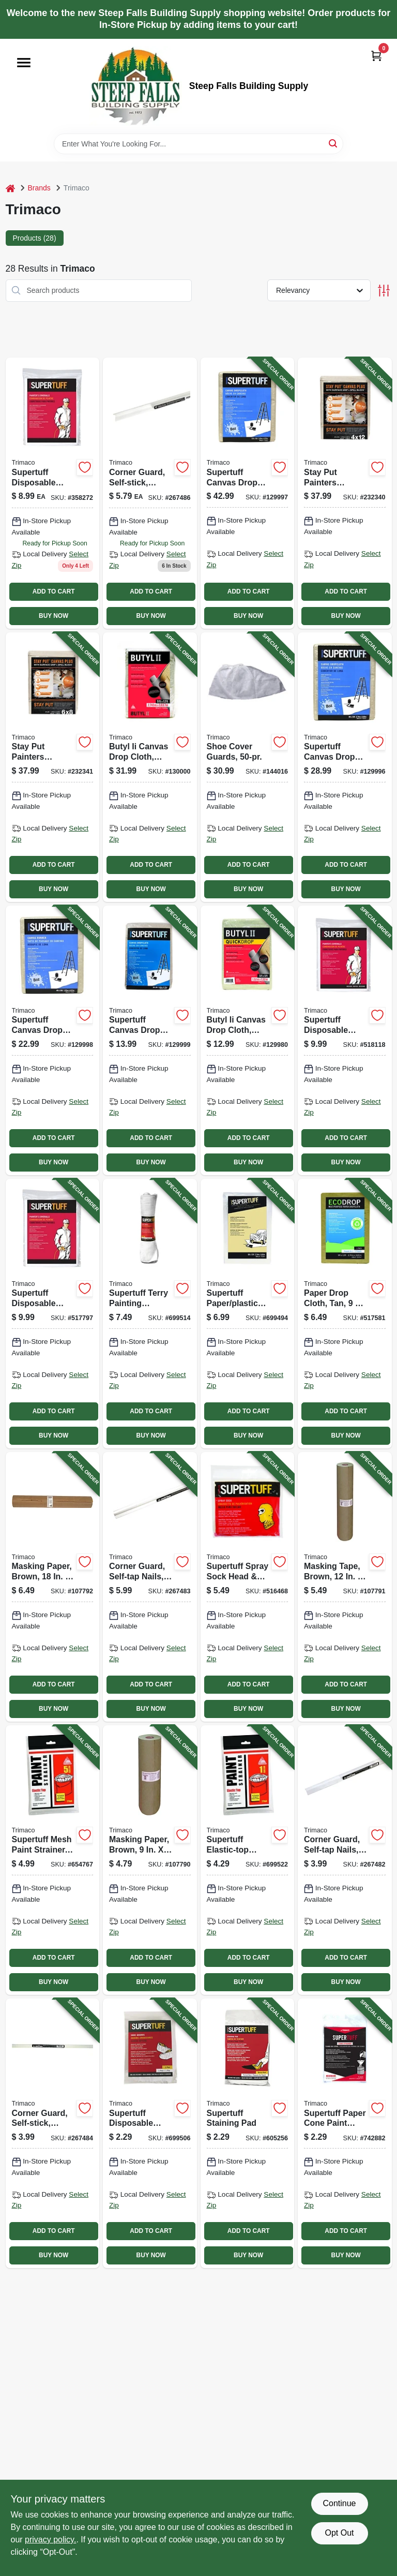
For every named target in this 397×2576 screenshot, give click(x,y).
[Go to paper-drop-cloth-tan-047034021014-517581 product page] (345, 1313)
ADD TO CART (54, 591)
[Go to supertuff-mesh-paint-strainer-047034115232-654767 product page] (53, 1860)
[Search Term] (198, 144)
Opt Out (339, 2532)
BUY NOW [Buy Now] (53, 615)
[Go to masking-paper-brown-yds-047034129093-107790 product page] (150, 1860)
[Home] (10, 188)
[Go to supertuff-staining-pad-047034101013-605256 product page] (248, 2133)
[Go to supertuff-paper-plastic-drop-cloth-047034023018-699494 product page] (248, 1313)
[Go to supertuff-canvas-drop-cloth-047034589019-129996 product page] (345, 767)
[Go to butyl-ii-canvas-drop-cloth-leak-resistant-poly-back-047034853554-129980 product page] (248, 1040)
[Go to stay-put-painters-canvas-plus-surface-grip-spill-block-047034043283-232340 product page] (345, 493)
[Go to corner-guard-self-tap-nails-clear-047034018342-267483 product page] (150, 1587)
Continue (339, 2503)
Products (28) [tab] (34, 238)
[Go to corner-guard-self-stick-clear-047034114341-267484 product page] (53, 2133)
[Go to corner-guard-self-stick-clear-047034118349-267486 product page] (150, 493)
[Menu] (23, 62)
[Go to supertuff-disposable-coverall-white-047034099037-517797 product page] (53, 1313)
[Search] (333, 143)
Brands (39, 188)
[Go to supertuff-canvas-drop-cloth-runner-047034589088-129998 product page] (53, 1040)
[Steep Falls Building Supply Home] (135, 86)
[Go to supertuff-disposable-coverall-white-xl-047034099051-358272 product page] (53, 493)
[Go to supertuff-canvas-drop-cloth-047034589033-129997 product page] (248, 493)
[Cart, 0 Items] (376, 55)
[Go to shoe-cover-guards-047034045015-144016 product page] (248, 767)
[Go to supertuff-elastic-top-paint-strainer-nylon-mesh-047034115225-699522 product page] (248, 1860)
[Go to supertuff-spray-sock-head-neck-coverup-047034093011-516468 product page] (248, 1587)
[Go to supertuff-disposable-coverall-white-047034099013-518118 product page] (345, 1040)
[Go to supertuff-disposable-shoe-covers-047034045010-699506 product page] (150, 2133)
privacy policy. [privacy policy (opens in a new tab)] (50, 2539)
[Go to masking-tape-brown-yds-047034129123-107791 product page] (345, 1587)
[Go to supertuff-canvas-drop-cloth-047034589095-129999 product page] (150, 1040)
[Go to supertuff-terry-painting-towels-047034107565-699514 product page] (150, 1313)
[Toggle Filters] (384, 291)
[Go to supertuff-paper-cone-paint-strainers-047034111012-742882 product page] (345, 2133)
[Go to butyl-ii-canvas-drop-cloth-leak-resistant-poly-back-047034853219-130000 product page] (150, 767)
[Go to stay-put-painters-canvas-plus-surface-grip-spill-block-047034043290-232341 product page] (53, 767)
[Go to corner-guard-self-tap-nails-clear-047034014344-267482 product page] (345, 1860)
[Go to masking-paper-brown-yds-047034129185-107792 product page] (53, 1587)
